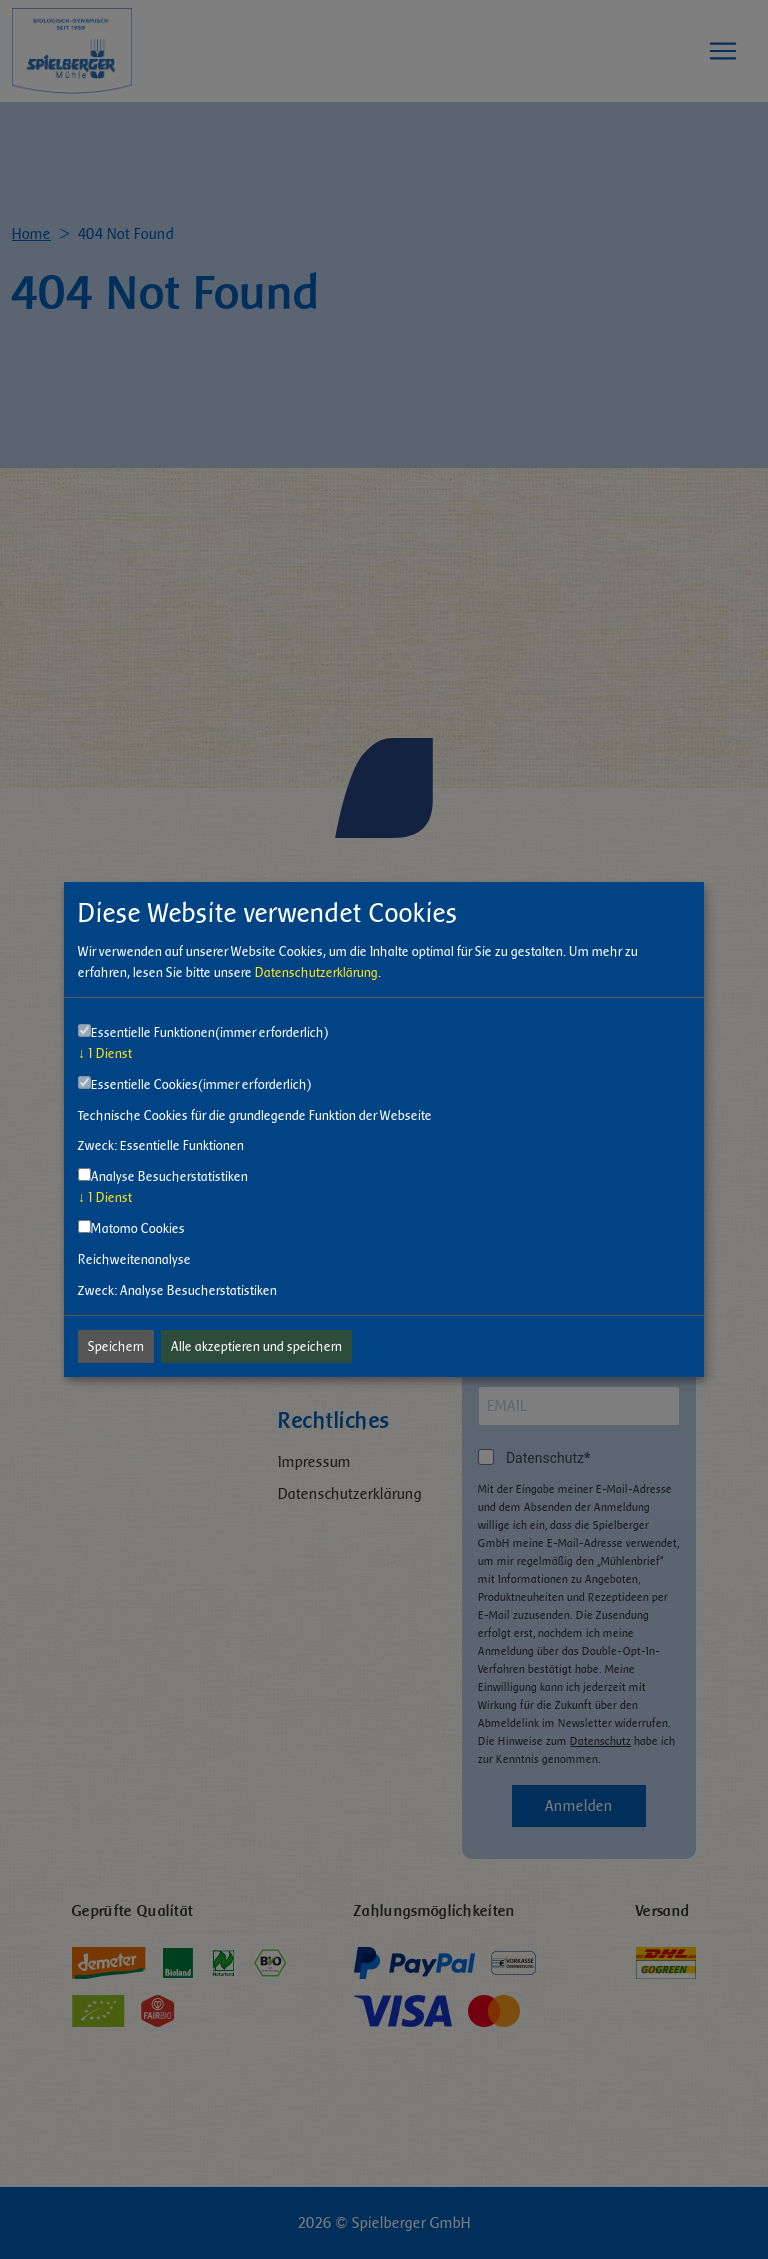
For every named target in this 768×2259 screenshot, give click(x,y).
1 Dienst (105, 1053)
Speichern (116, 1346)
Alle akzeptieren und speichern (256, 1346)
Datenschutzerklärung (316, 972)
